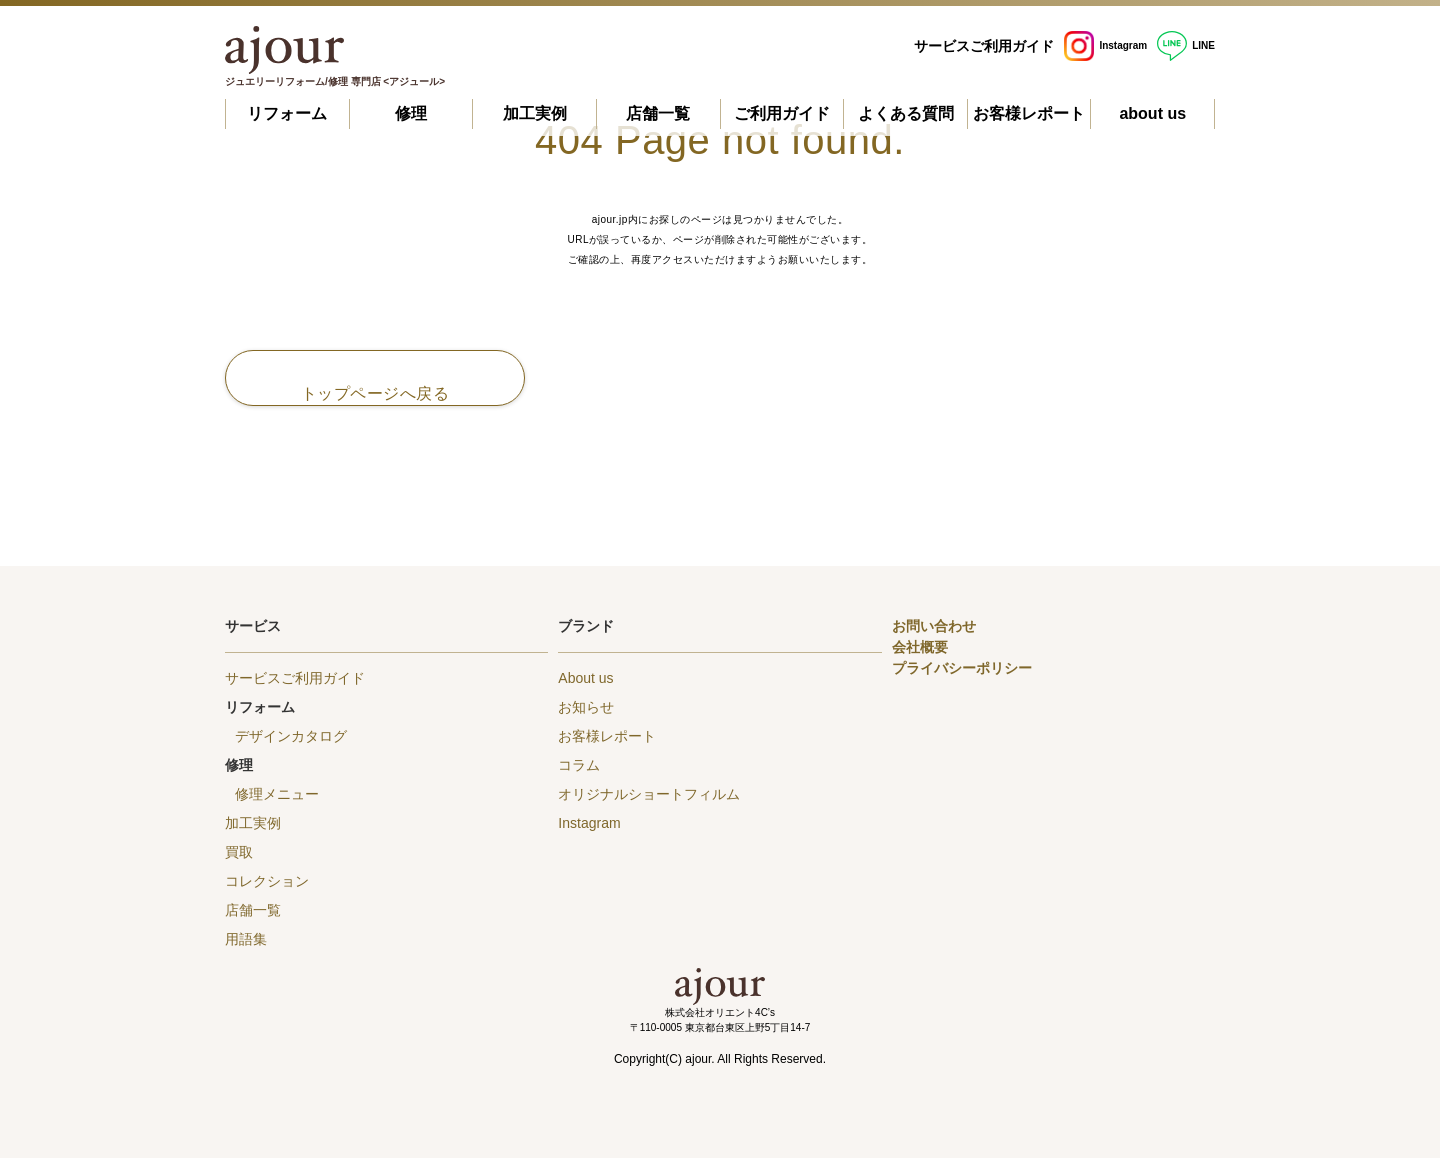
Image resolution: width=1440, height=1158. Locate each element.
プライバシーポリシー (962, 668)
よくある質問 (906, 113)
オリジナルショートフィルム (649, 794)
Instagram (1105, 45)
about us (1152, 113)
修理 (411, 113)
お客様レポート (1029, 113)
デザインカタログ (291, 736)
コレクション (267, 881)
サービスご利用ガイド (984, 46)
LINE (1186, 45)
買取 (239, 852)
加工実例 (535, 113)
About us (585, 678)
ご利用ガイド (782, 113)
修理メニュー (277, 794)
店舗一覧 (658, 113)
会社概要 (920, 647)
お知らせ (586, 707)
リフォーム (287, 113)
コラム (579, 765)
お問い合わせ (934, 626)
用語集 (246, 939)
